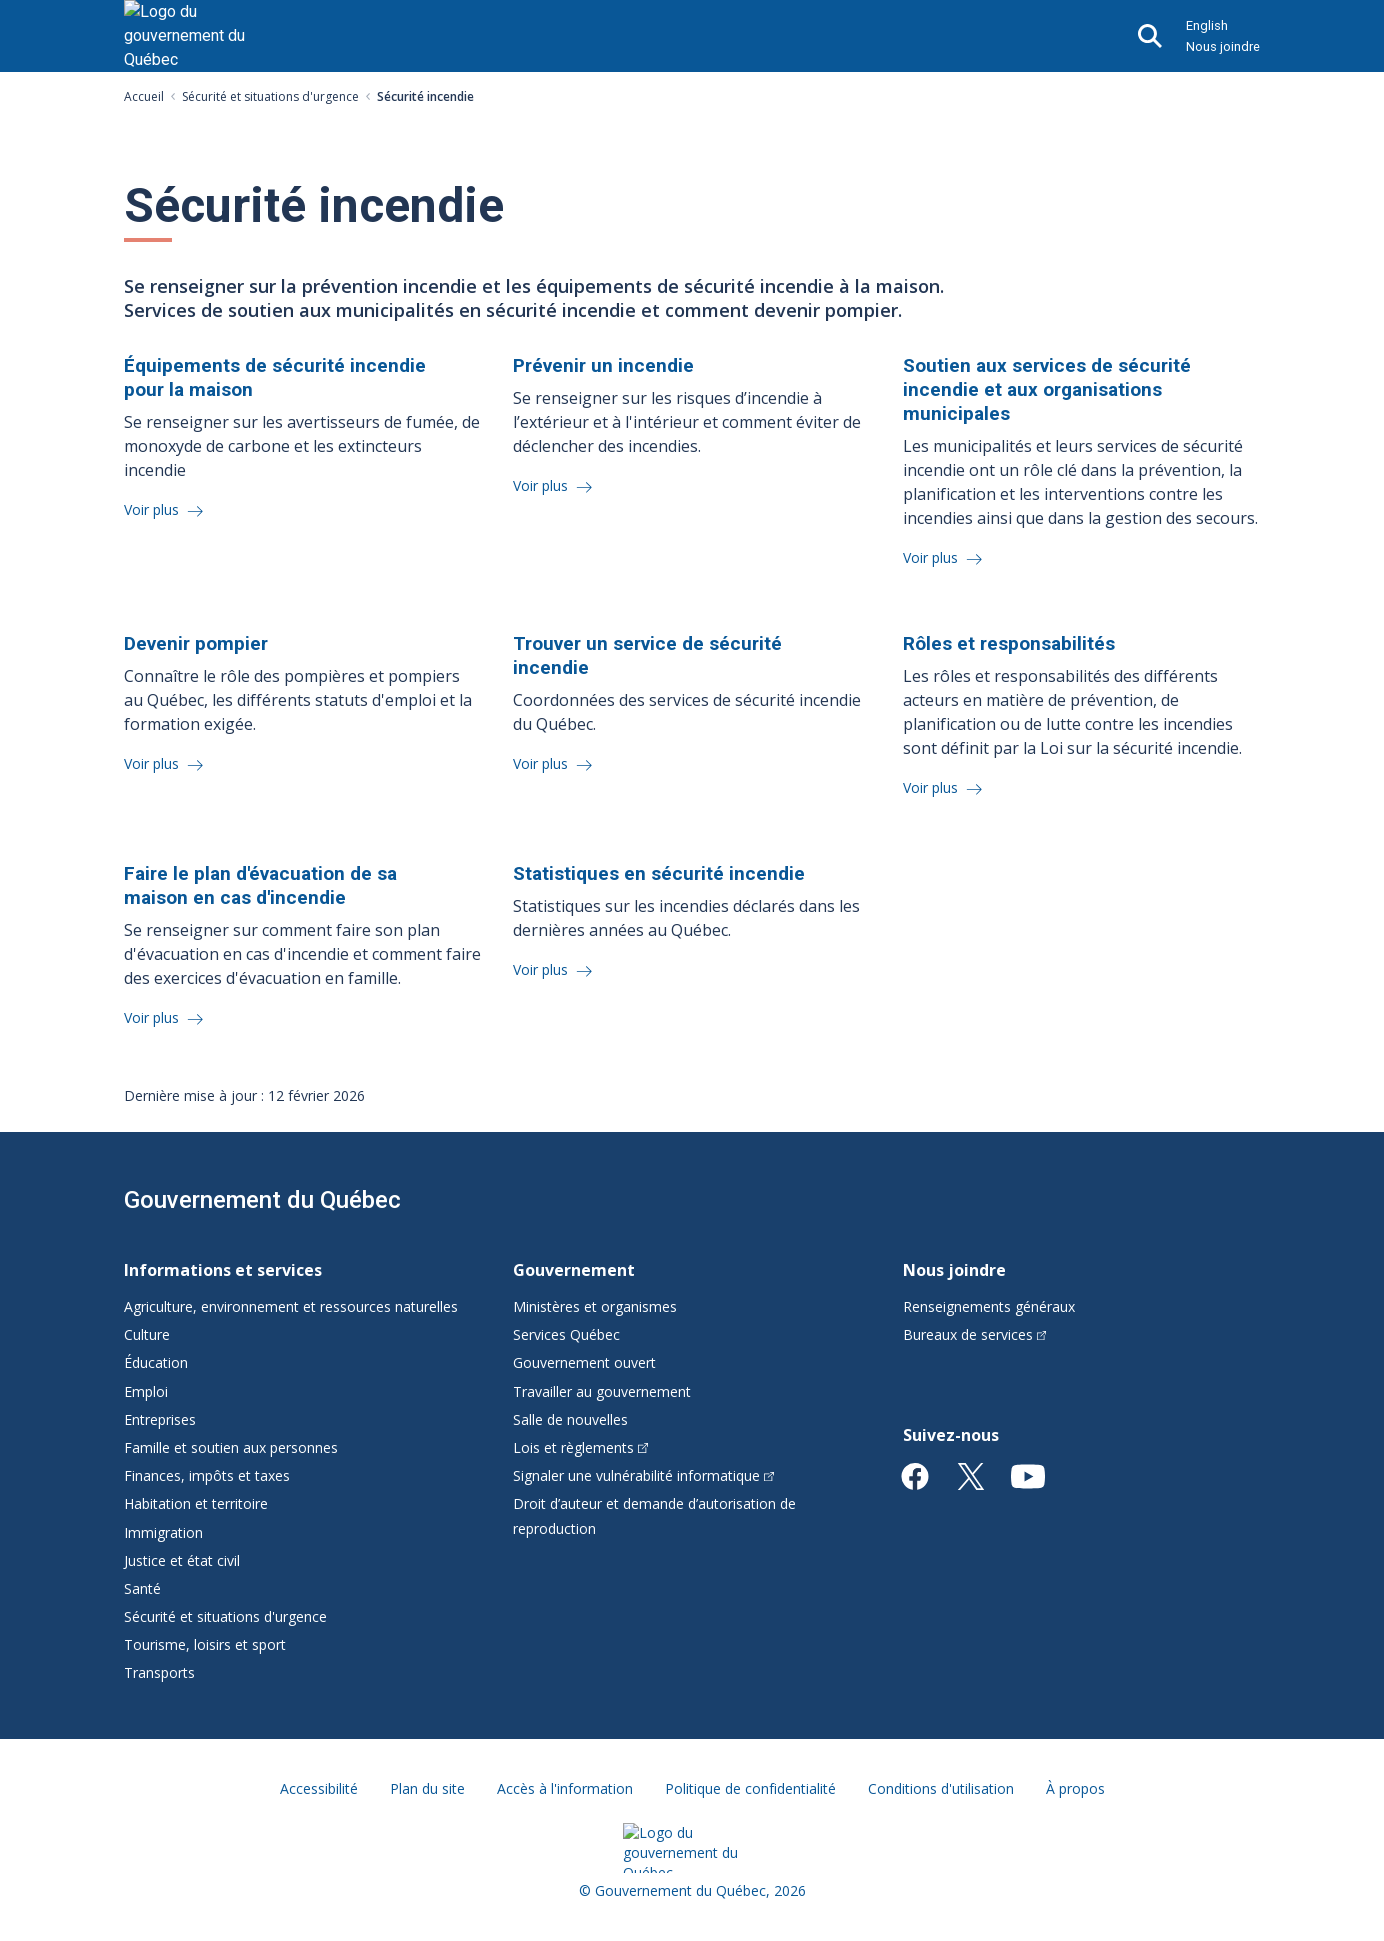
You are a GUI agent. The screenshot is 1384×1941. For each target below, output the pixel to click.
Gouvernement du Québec (262, 1200)
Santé (142, 1588)
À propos (1075, 1788)
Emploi (146, 1391)
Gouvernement (574, 1270)
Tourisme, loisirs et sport (205, 1644)
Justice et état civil (182, 1560)
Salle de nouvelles (570, 1419)
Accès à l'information (565, 1788)
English (1207, 25)
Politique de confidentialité (750, 1788)
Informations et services (223, 1270)
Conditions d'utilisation (941, 1788)
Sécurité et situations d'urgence (270, 96)
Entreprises (160, 1419)
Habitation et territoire (196, 1503)
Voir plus (153, 509)
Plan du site (427, 1788)
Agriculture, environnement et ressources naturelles (291, 1306)
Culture (147, 1334)
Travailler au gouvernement (602, 1391)
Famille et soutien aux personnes (231, 1447)
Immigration (163, 1532)
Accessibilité (319, 1788)
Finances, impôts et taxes (207, 1475)
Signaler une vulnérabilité (643, 1475)
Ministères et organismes (595, 1306)
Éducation (156, 1362)
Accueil (144, 96)
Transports (159, 1672)
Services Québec (566, 1334)
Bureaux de (975, 1334)
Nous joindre (1223, 46)
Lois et (580, 1447)
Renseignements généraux (989, 1306)
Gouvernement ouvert (584, 1362)
